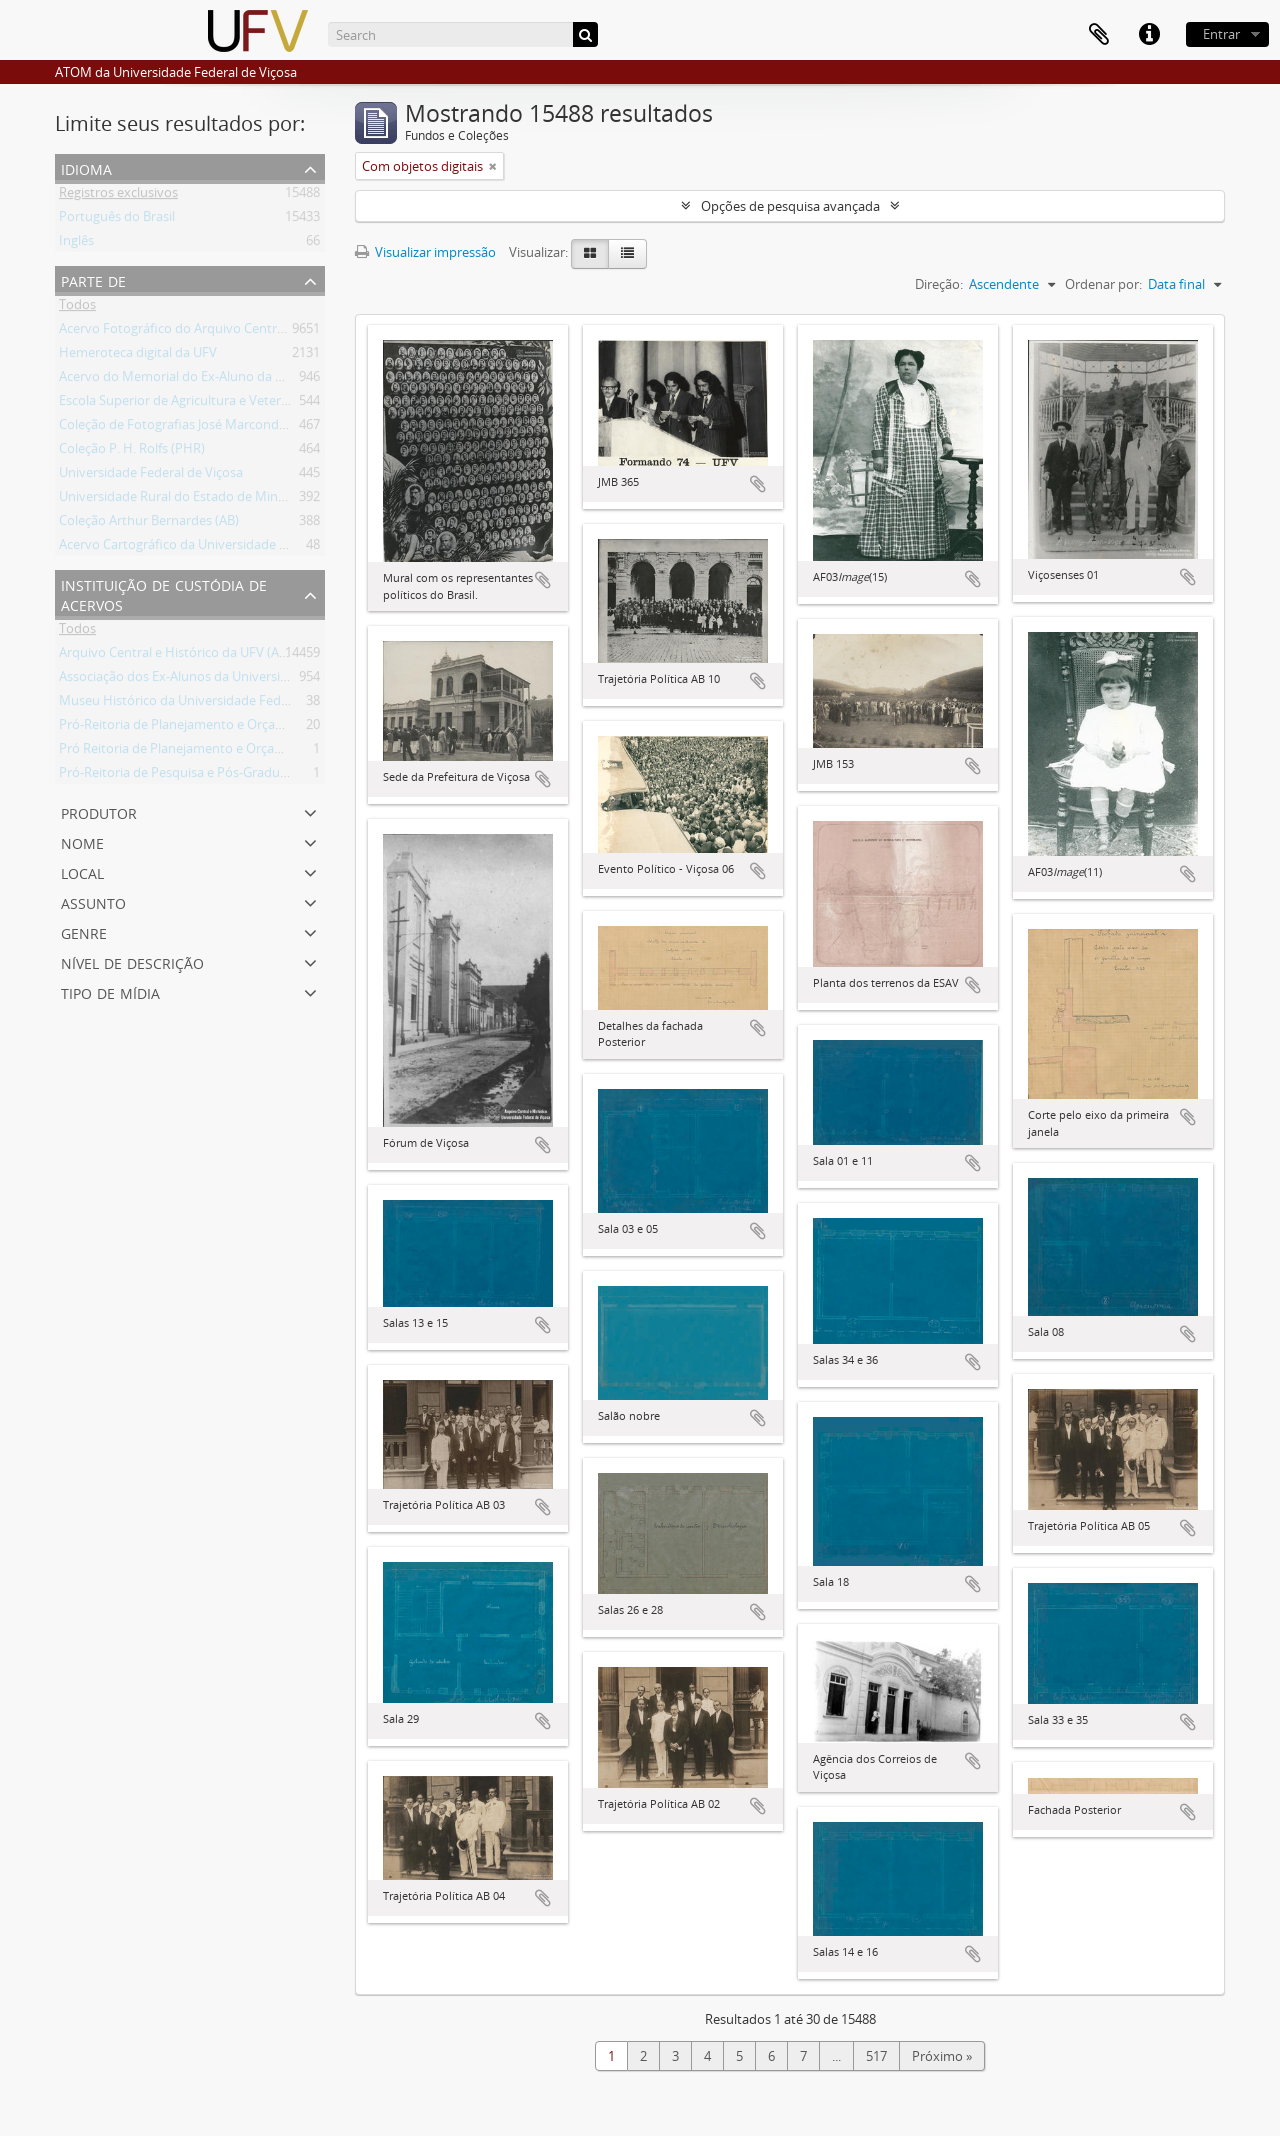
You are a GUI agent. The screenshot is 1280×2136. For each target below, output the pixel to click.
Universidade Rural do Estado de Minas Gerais (195, 500)
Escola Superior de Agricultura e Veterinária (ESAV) (207, 404)
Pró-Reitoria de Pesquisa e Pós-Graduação (183, 776)
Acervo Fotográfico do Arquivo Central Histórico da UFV (224, 332)
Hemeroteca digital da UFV (138, 356)
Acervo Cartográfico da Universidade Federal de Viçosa (220, 548)
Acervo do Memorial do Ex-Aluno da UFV (179, 380)
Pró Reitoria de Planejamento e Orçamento (186, 752)
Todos (77, 308)
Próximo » (942, 2056)
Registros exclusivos (118, 196)
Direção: (939, 284)
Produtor (99, 811)
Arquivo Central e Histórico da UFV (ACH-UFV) (194, 656)
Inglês (76, 244)
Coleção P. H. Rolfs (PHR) (132, 452)
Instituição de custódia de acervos (164, 593)
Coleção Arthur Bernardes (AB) (149, 524)
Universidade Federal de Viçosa (151, 476)
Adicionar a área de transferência (543, 580)
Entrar (1221, 34)
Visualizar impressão (425, 252)
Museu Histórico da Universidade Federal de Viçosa (210, 704)
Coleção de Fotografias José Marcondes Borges (197, 428)
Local (82, 871)
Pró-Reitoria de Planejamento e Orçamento (187, 728)
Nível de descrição (132, 961)
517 (876, 2056)
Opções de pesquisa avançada (790, 206)
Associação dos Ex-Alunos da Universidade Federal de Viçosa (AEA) (254, 680)
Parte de (93, 279)
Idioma (86, 167)
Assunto (93, 901)
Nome (82, 841)
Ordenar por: (1103, 284)
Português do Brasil (117, 220)
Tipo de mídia (110, 991)
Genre (84, 931)
